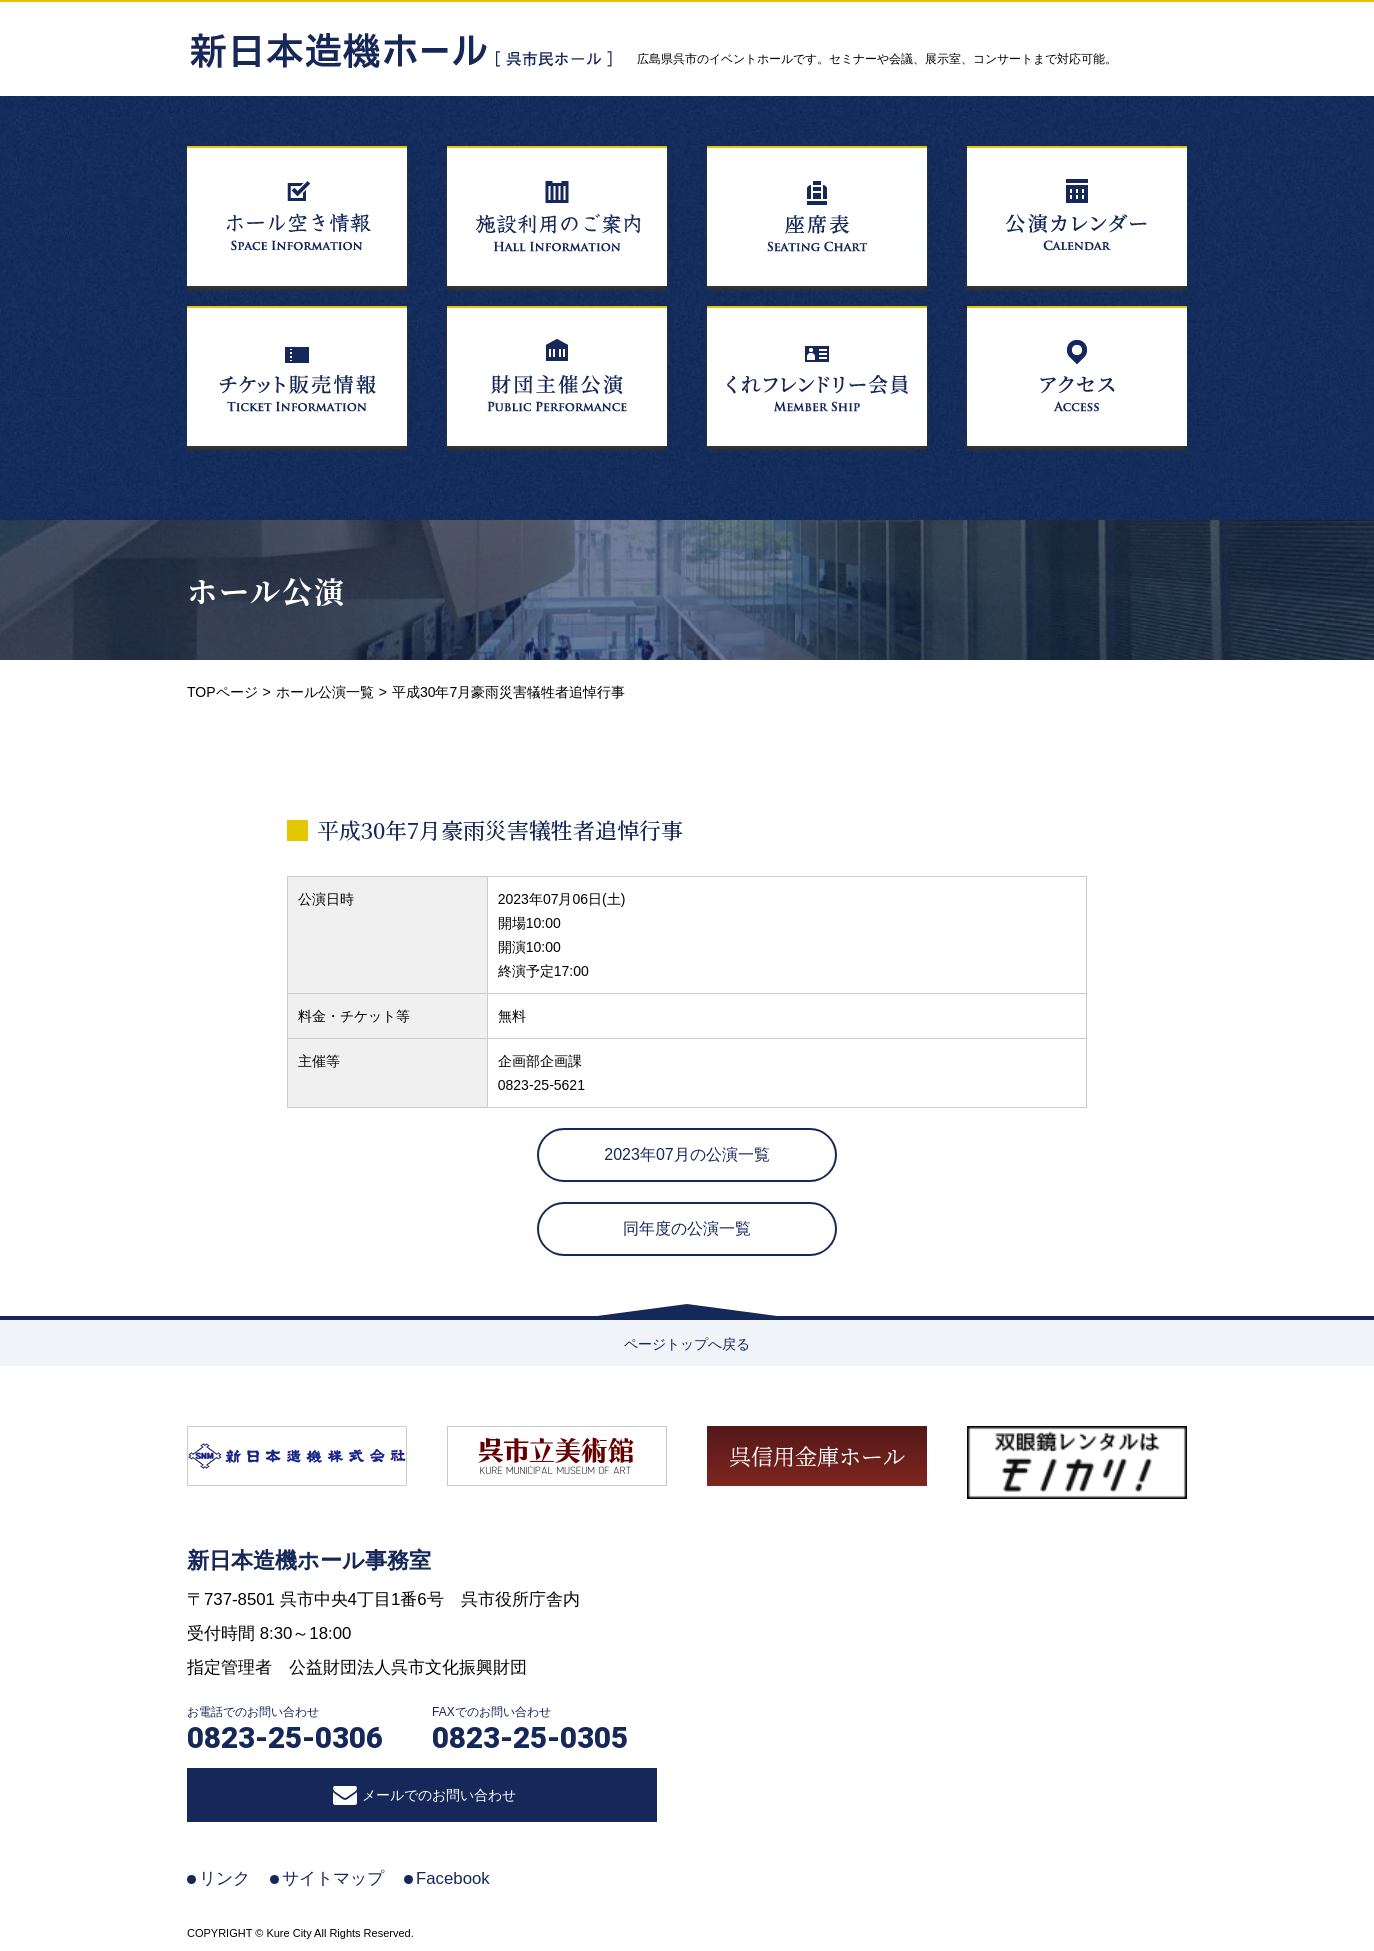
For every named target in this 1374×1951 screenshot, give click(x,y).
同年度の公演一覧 (687, 1228)
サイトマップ (333, 1878)
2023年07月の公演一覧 (686, 1154)
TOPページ (222, 692)
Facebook (453, 1878)
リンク (224, 1878)
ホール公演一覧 (325, 692)
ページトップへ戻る (687, 1344)
